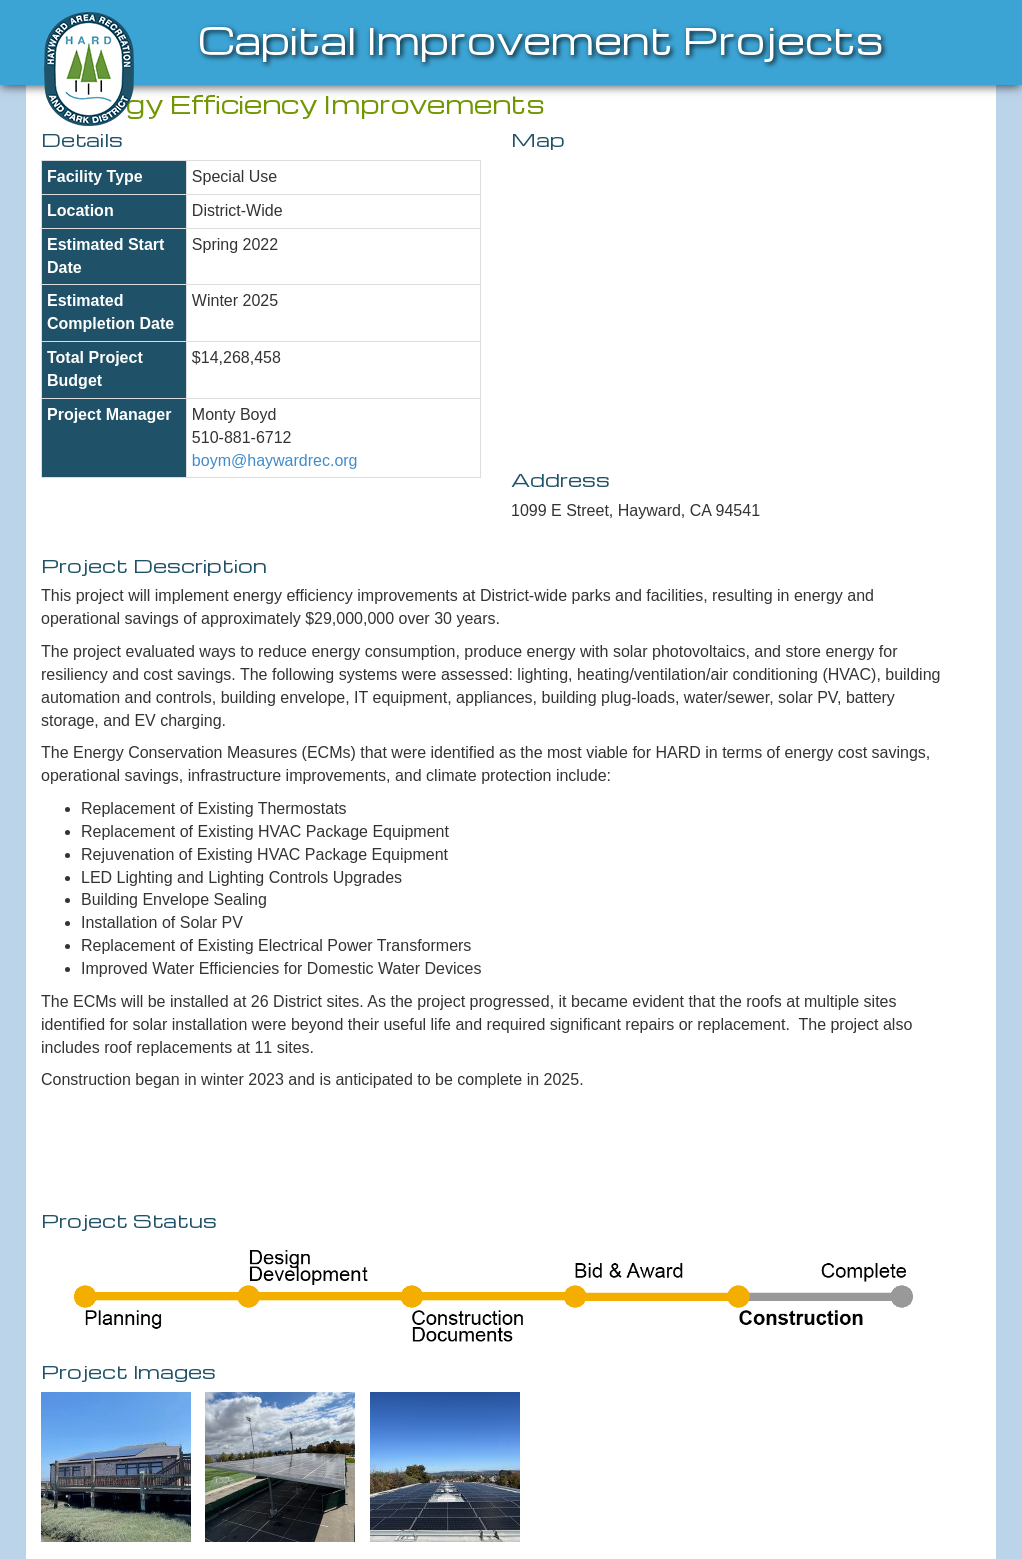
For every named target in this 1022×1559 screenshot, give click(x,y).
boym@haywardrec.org (275, 460)
